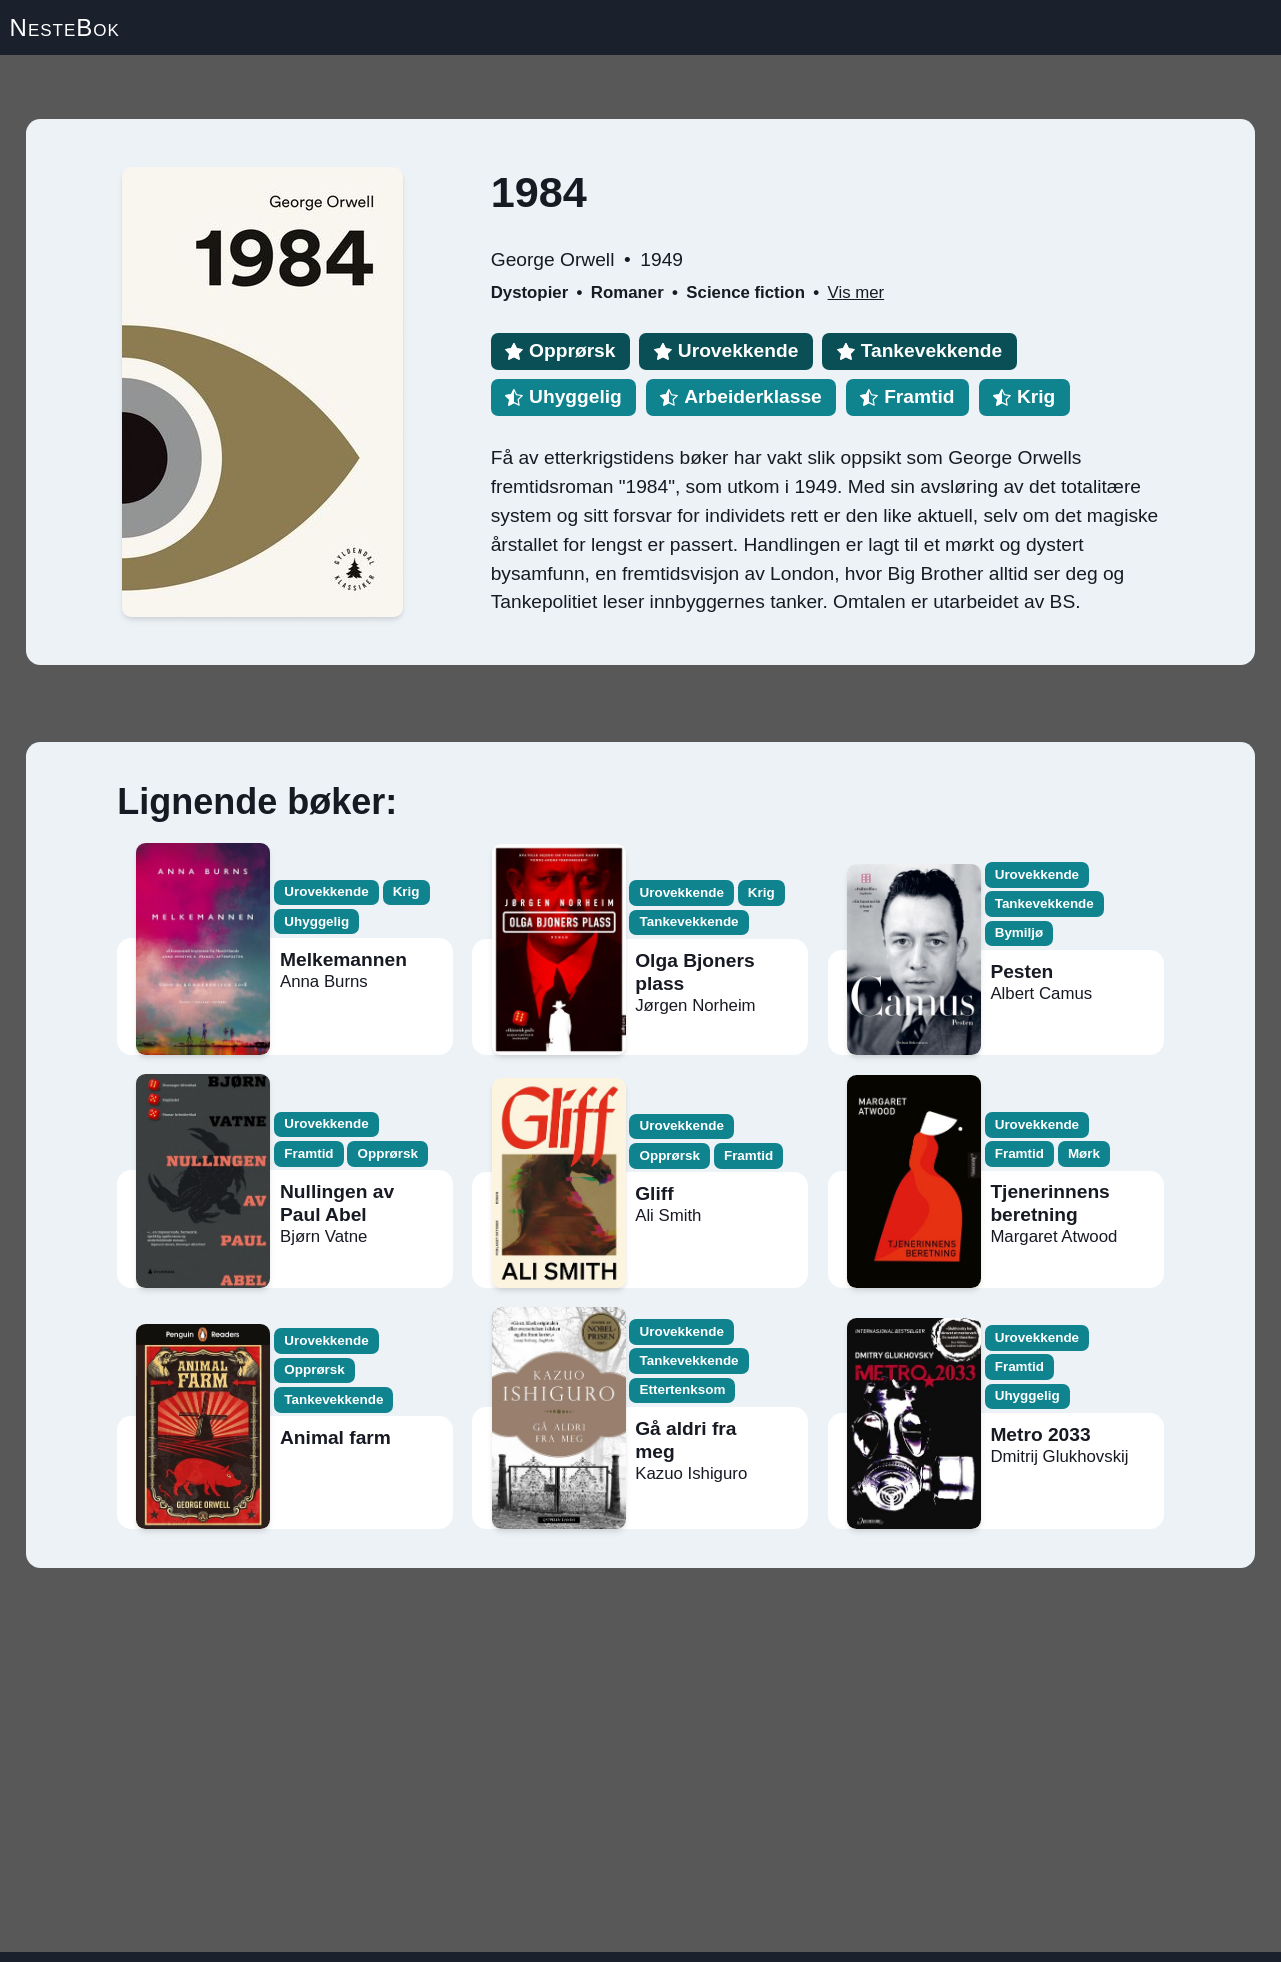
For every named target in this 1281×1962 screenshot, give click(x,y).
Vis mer (856, 292)
